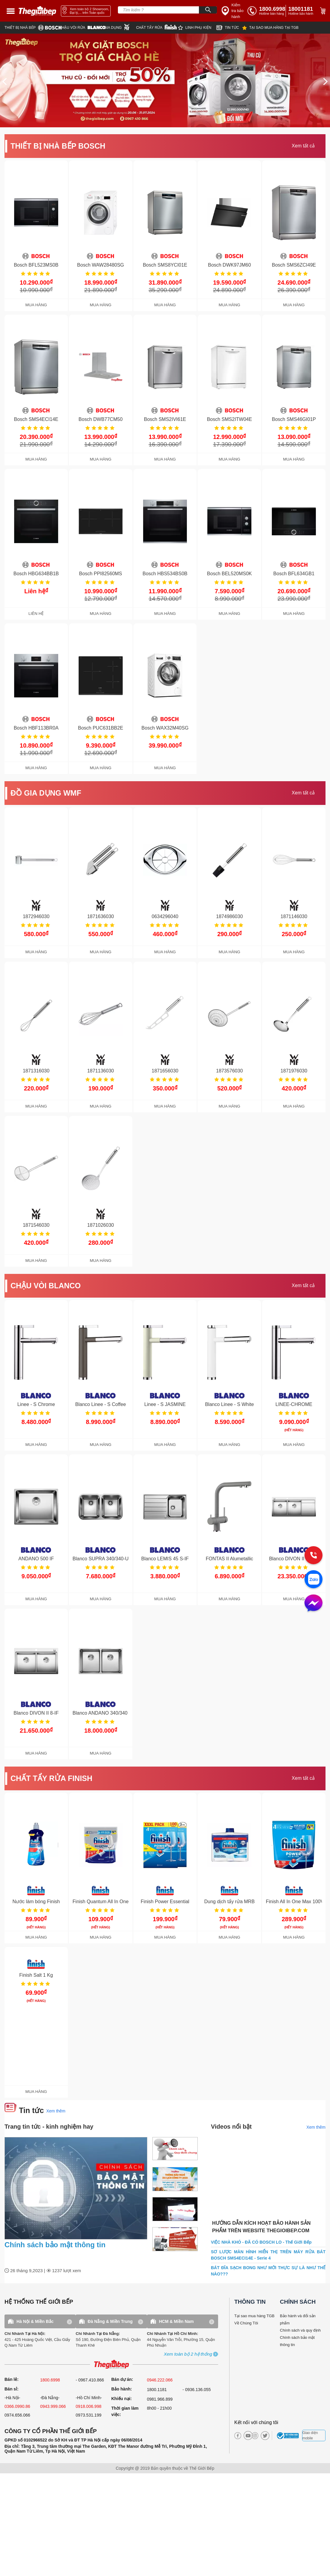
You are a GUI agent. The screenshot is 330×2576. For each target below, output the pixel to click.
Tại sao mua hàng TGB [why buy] (254, 2316)
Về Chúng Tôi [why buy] (246, 2323)
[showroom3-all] (188, 2354)
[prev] (4, 81)
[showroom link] (86, 11)
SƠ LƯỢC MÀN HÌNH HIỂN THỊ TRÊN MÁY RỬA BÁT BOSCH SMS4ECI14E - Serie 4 (268, 2254)
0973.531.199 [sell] (88, 2415)
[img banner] (165, 80)
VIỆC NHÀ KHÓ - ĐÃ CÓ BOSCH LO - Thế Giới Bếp (261, 2242)
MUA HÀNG (36, 305)
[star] (197, 27)
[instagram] (255, 2435)
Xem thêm (55, 2111)
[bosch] (31, 27)
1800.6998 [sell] (50, 2380)
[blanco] (81, 27)
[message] (313, 1603)
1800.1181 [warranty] (157, 2389)
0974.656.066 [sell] (17, 2415)
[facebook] (237, 2435)
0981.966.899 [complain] (160, 2399)
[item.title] (175, 2149)
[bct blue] (288, 2435)
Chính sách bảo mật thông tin (55, 2245)
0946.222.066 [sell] (160, 2380)
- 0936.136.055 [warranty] (196, 2389)
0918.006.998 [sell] (88, 2406)
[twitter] (262, 2435)
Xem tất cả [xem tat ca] (303, 145)
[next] (325, 81)
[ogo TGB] (111, 2364)
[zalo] (313, 1580)
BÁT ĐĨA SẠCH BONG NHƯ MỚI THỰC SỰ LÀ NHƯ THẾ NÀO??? (268, 2270)
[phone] (301, 10)
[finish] (157, 27)
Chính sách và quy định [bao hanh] (300, 2330)
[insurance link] (233, 11)
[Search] (208, 10)
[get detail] (36, 229)
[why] (270, 27)
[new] (229, 27)
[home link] (37, 11)
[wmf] (120, 27)
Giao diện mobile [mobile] (310, 2435)
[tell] (266, 10)
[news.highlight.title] (75, 2188)
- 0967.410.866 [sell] (90, 2380)
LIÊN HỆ (36, 613)
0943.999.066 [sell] (53, 2406)
